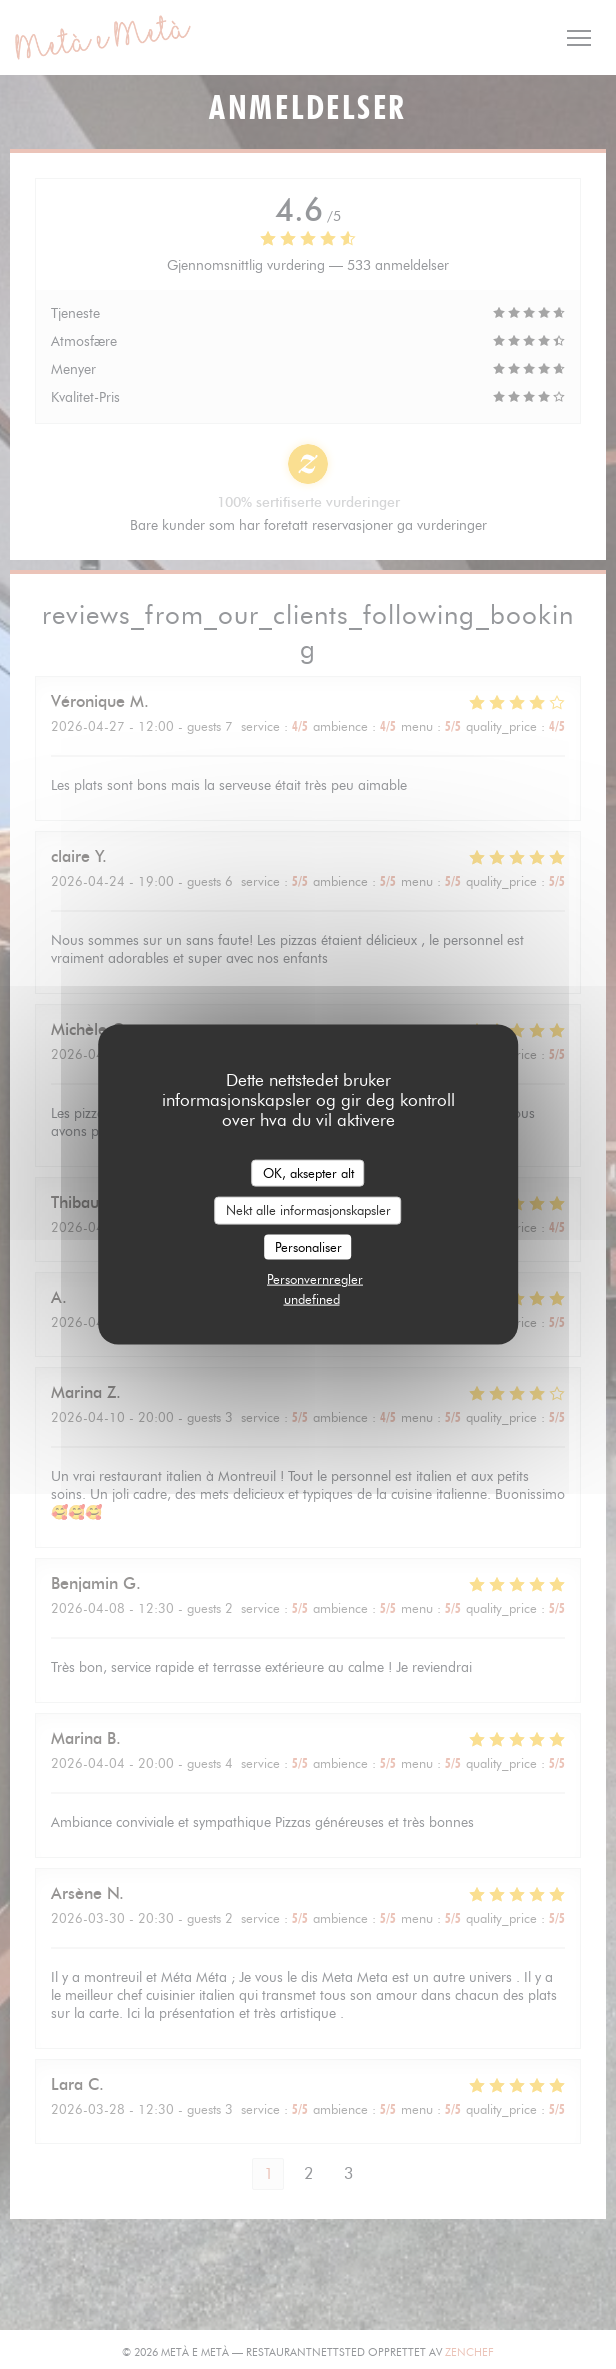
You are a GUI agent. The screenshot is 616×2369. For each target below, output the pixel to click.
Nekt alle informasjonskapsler (308, 1210)
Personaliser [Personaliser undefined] (308, 1246)
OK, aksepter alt (308, 1172)
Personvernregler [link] (315, 1279)
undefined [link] (312, 1299)
